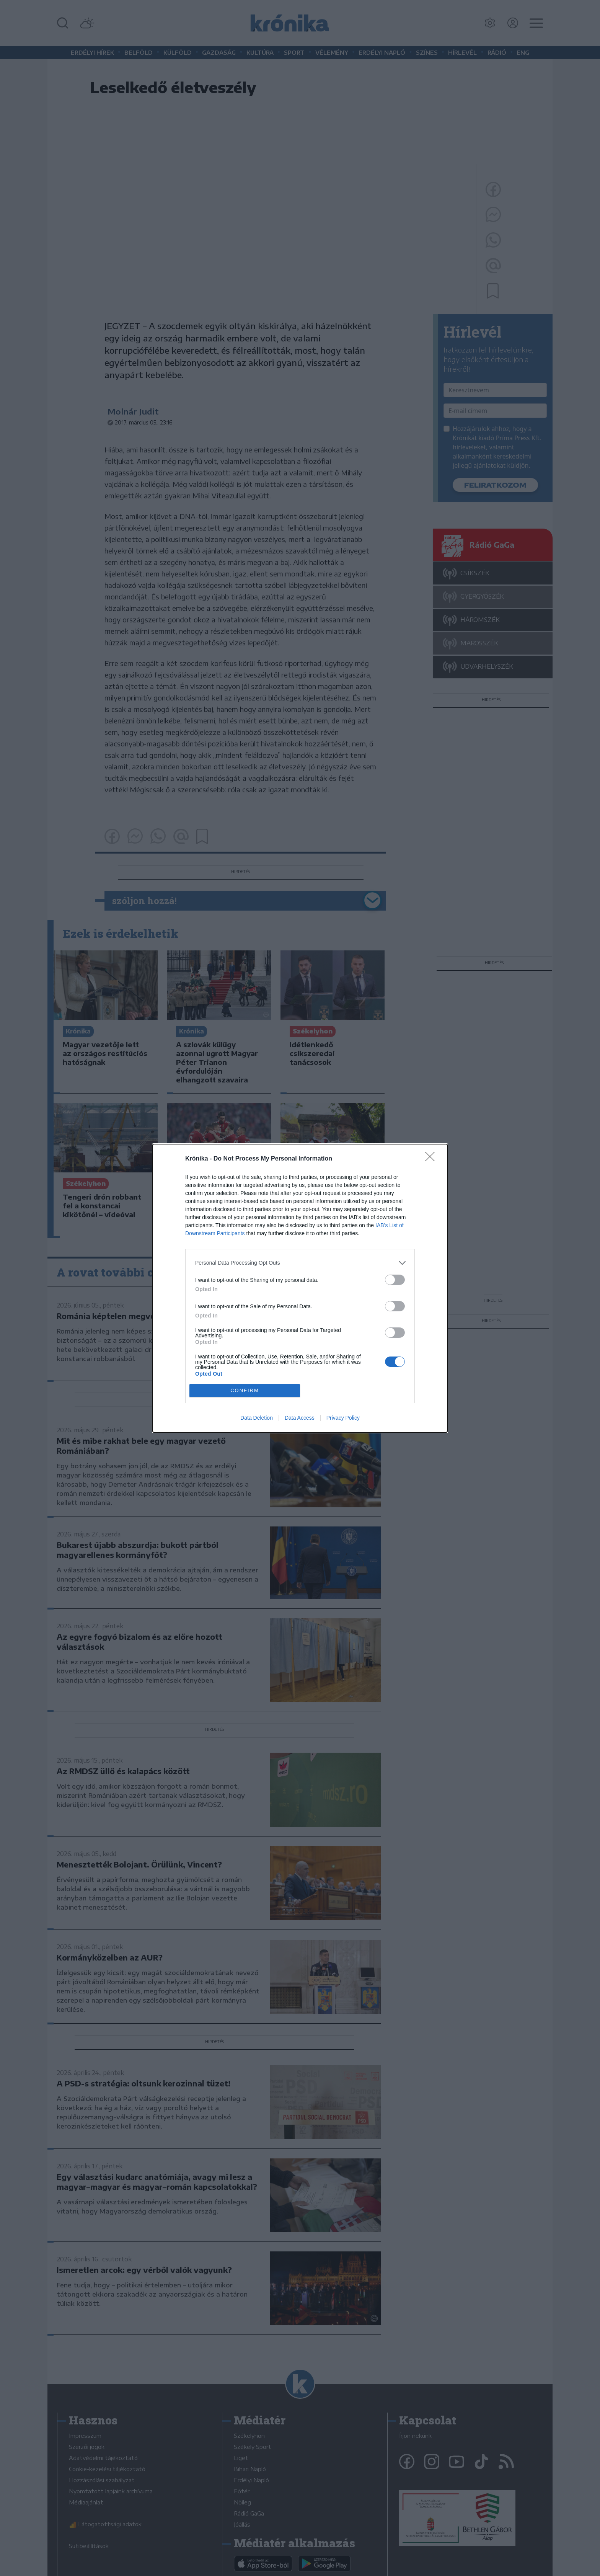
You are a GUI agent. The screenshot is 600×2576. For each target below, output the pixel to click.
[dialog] (300, 1288)
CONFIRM (244, 1390)
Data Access (300, 1418)
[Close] (432, 1159)
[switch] (395, 1280)
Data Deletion (256, 1418)
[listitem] (300, 1263)
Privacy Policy (343, 1418)
